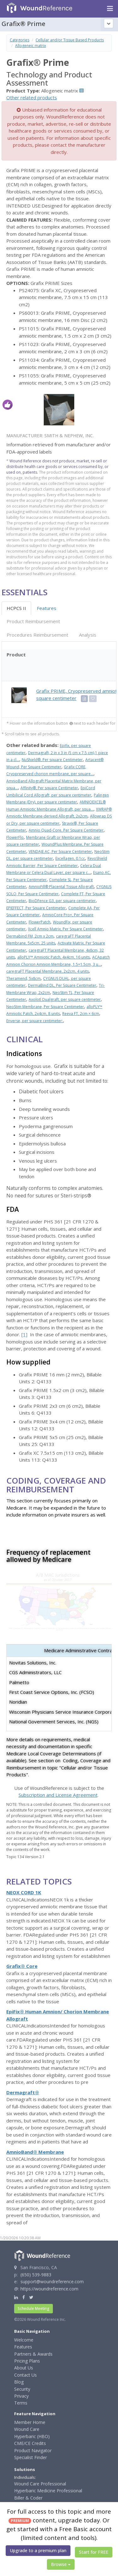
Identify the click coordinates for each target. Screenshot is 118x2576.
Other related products (31, 97)
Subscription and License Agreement (58, 1795)
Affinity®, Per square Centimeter (49, 788)
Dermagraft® (22, 2092)
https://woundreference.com (49, 2289)
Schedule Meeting (33, 2308)
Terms (20, 2403)
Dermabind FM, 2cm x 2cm (29, 936)
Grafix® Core (21, 1966)
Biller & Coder (28, 2498)
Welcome (23, 2340)
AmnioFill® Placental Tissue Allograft (61, 886)
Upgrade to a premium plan (38, 2550)
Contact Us (25, 2375)
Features (46, 608)
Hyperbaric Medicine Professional (48, 2491)
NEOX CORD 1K (23, 1892)
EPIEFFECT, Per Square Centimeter (36, 908)
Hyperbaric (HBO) (32, 2436)
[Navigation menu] (110, 9)
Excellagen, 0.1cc (70, 858)
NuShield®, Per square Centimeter (52, 759)
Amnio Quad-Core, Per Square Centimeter (66, 830)
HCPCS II (16, 608)
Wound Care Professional (40, 2484)
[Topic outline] (108, 23)
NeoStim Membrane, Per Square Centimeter (45, 1006)
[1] (24, 1334)
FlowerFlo (15, 837)
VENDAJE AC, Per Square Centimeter (60, 851)
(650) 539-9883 (35, 2275)
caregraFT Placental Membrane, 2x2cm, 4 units (47, 971)
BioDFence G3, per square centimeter (62, 900)
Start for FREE (93, 2552)
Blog (19, 2382)
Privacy (21, 2396)
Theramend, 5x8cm (23, 978)
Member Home (29, 2422)
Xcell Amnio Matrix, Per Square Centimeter (65, 929)
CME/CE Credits (30, 2443)
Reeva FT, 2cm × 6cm (80, 1013)
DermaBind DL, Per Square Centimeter (62, 985)
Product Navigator (33, 2450)
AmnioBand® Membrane (35, 2152)
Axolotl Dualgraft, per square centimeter (65, 999)
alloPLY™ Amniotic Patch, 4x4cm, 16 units (53, 957)
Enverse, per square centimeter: (34, 1020)
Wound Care (26, 2429)
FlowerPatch (39, 922)
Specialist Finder (30, 2457)
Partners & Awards (33, 2354)
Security (22, 2389)
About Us (23, 2368)
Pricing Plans (27, 2361)
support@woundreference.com (52, 2281)
